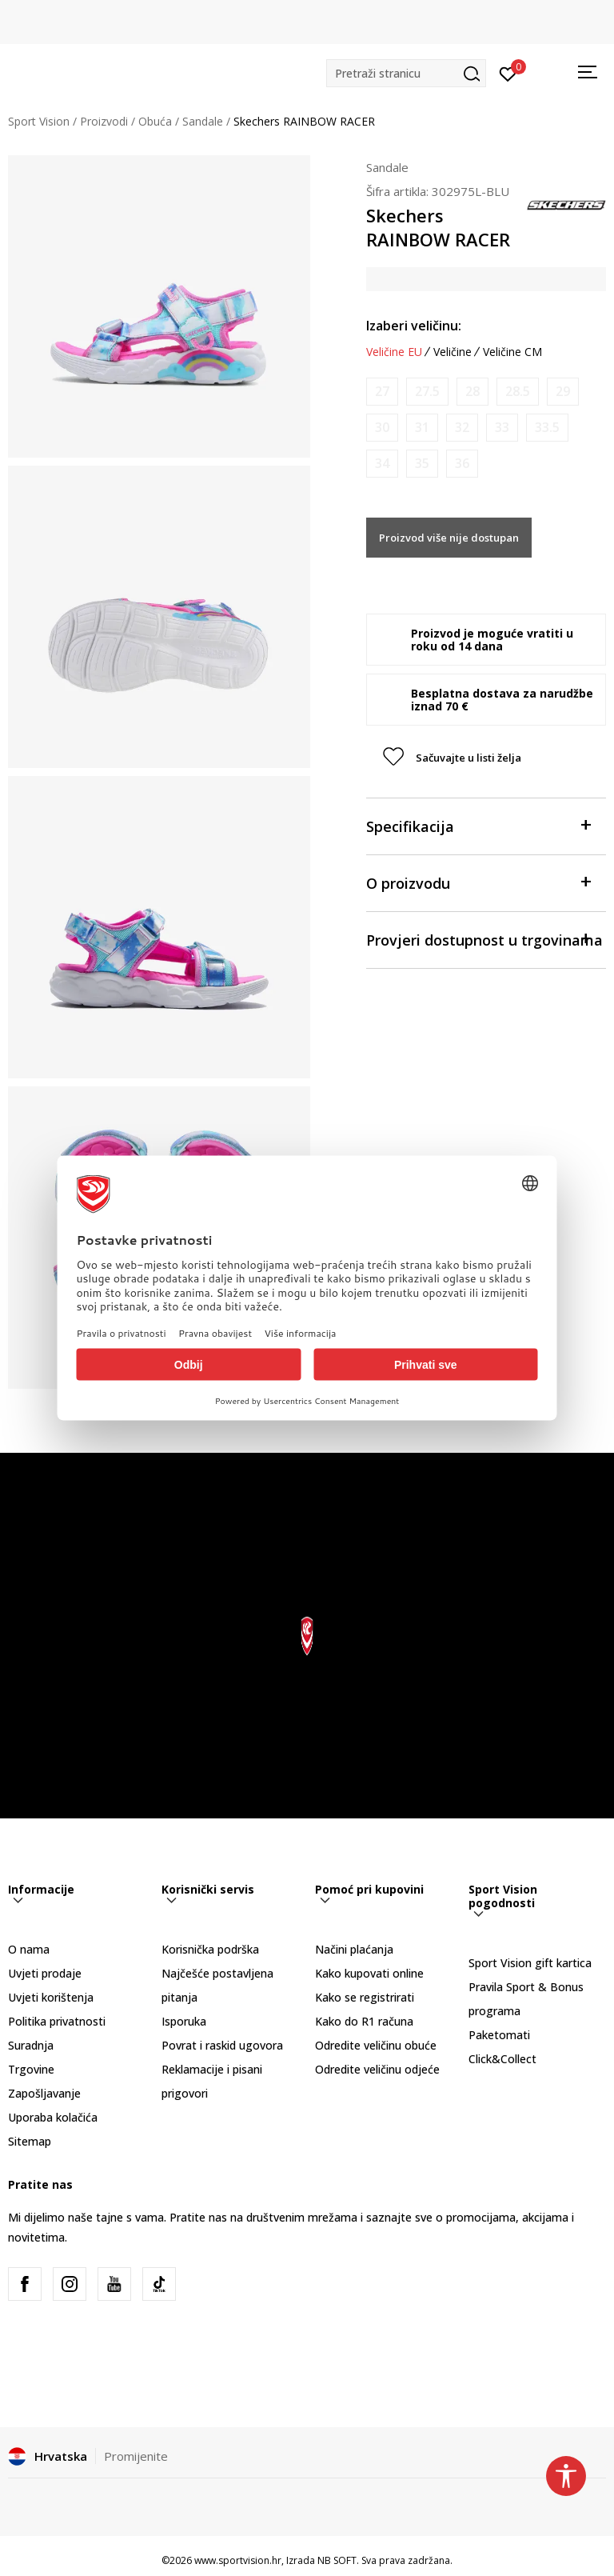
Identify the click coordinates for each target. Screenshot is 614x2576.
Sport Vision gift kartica (530, 1962)
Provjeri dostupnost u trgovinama (484, 939)
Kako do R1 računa (364, 2021)
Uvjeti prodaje (45, 1973)
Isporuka (183, 2021)
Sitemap (29, 2141)
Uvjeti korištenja (51, 1997)
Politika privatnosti (57, 2021)
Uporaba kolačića (53, 2117)
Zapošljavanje (44, 2093)
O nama (29, 1949)
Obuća (155, 121)
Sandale (202, 121)
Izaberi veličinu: (413, 325)
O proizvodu (478, 882)
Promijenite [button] (136, 2456)
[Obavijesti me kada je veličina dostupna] (382, 392)
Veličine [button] (452, 352)
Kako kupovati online (369, 1973)
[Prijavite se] (508, 73)
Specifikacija (478, 825)
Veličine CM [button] (512, 352)
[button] (406, 73)
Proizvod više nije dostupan (449, 537)
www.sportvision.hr (237, 2560)
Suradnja (31, 2045)
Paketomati (499, 2034)
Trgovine (31, 2069)
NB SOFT (337, 2560)
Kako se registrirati (364, 1997)
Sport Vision (39, 121)
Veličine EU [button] (394, 352)
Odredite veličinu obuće (376, 2045)
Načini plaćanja (354, 1949)
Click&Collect (502, 2058)
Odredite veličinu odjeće (377, 2069)
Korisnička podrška (210, 1949)
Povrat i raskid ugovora (222, 2045)
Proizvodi (104, 121)
